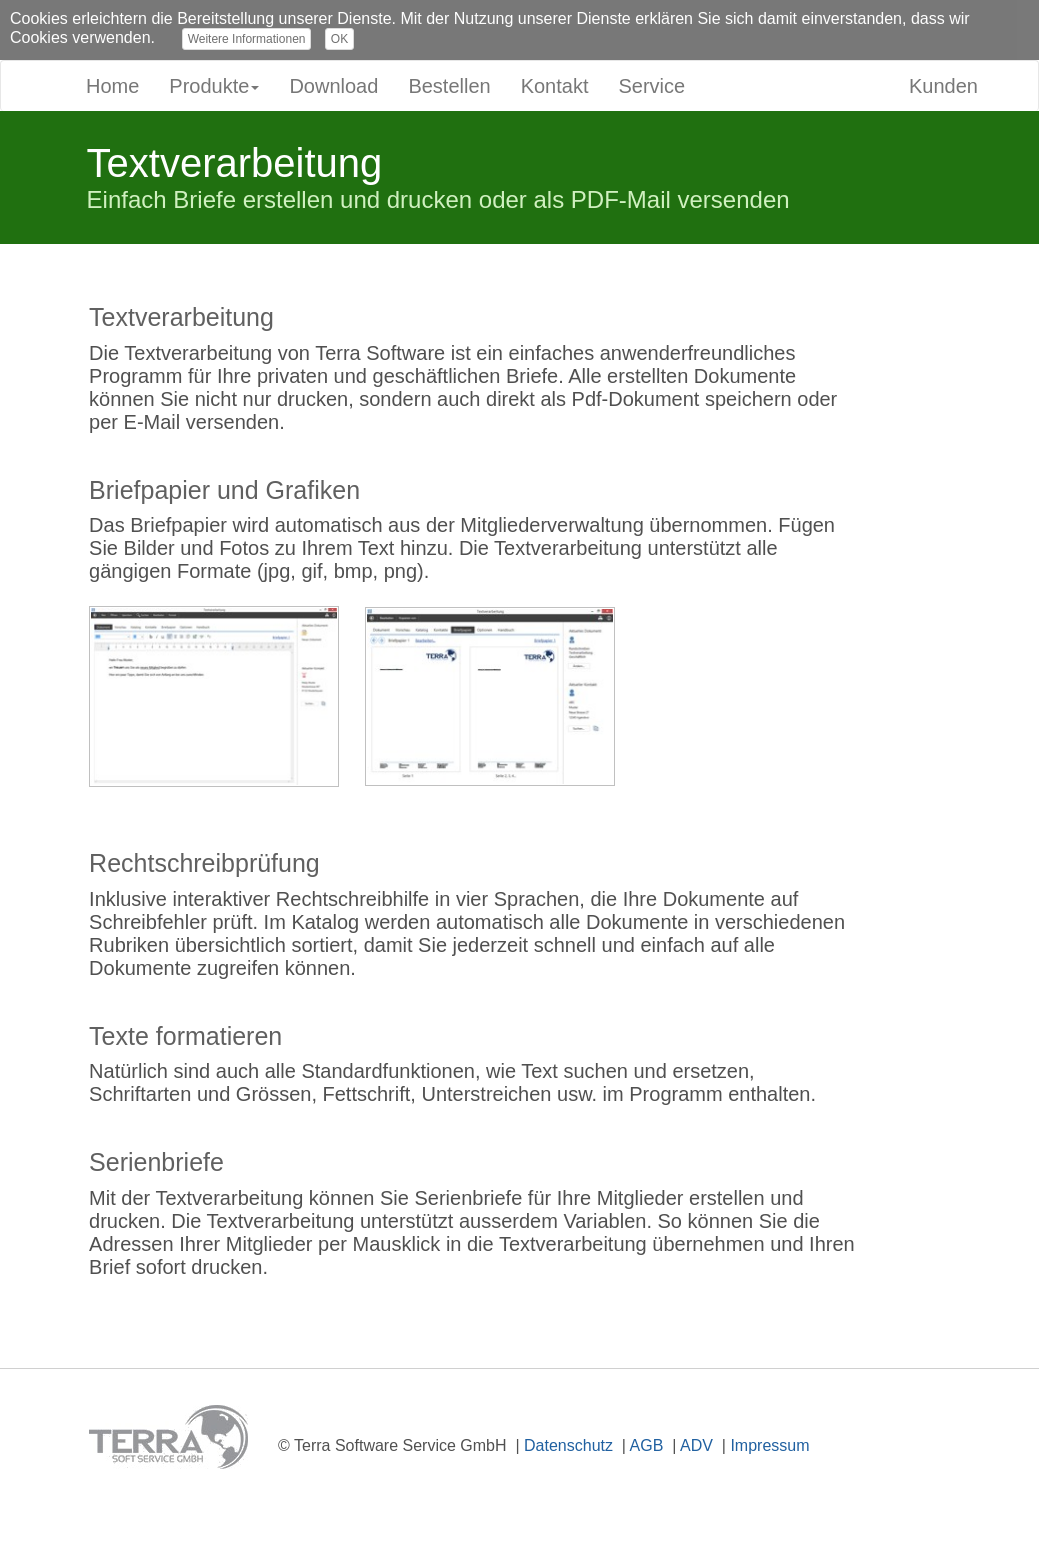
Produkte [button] (214, 86)
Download (333, 86)
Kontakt (555, 86)
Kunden (943, 86)
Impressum (769, 1445)
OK (339, 39)
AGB (647, 1445)
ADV (696, 1445)
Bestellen (449, 86)
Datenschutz (568, 1445)
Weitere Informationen (247, 39)
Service (651, 86)
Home (112, 86)
